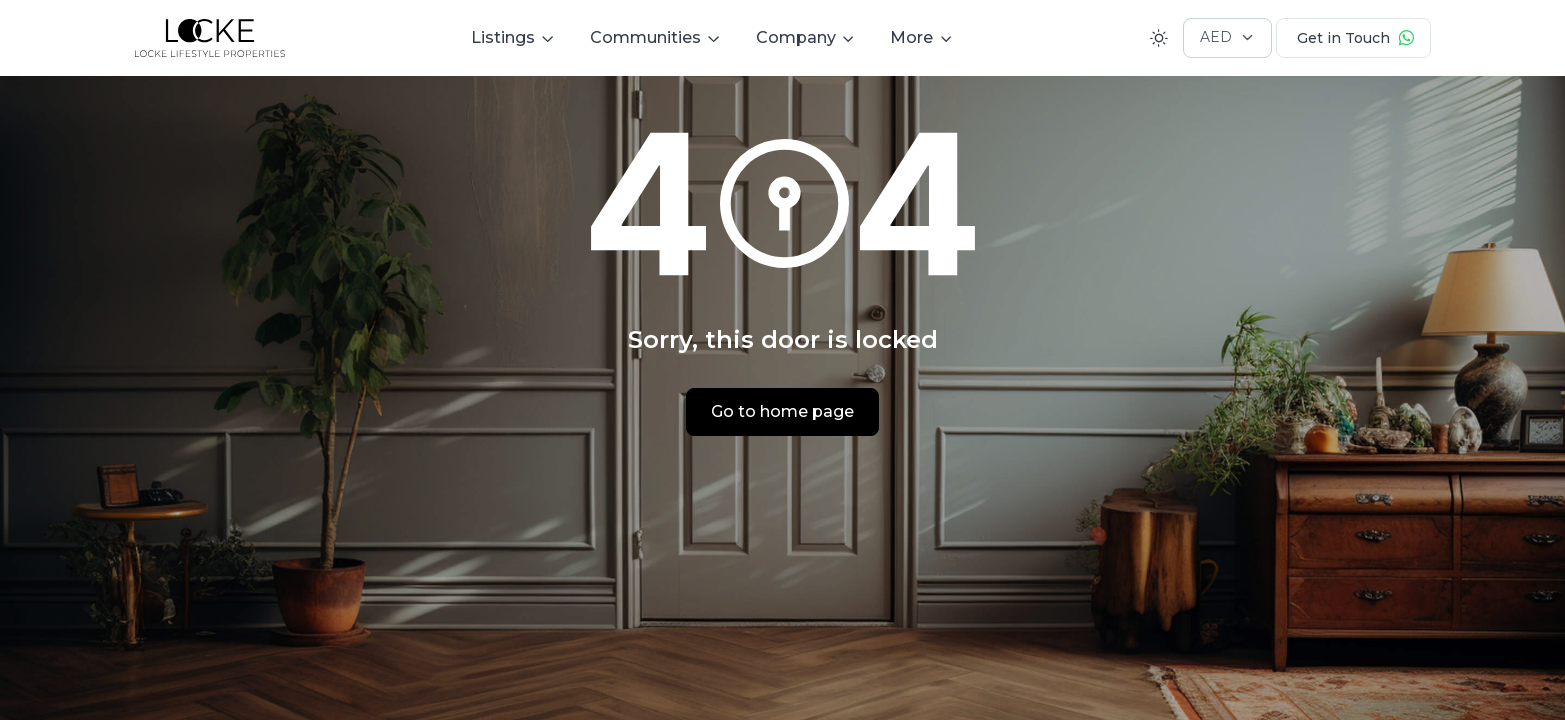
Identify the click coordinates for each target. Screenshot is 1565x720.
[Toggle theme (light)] (1159, 38)
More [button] (911, 37)
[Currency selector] (1227, 38)
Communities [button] (645, 37)
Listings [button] (503, 37)
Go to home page (782, 411)
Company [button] (796, 37)
